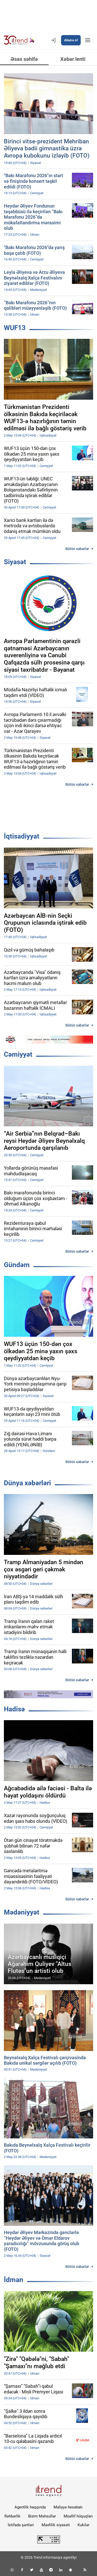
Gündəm (17, 1265)
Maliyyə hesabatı (68, 2507)
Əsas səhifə (24, 59)
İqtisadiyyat (21, 836)
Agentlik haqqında (30, 2507)
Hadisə (14, 1709)
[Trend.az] (19, 40)
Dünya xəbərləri (27, 1483)
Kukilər (83, 2525)
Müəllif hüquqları (78, 2516)
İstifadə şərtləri (21, 2525)
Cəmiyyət (18, 1054)
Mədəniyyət (21, 1912)
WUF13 (15, 328)
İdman (13, 2280)
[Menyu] (87, 40)
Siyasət (15, 562)
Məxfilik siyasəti (56, 2525)
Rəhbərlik (12, 2516)
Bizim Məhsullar (42, 2516)
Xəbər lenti (72, 59)
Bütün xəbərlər (77, 549)
